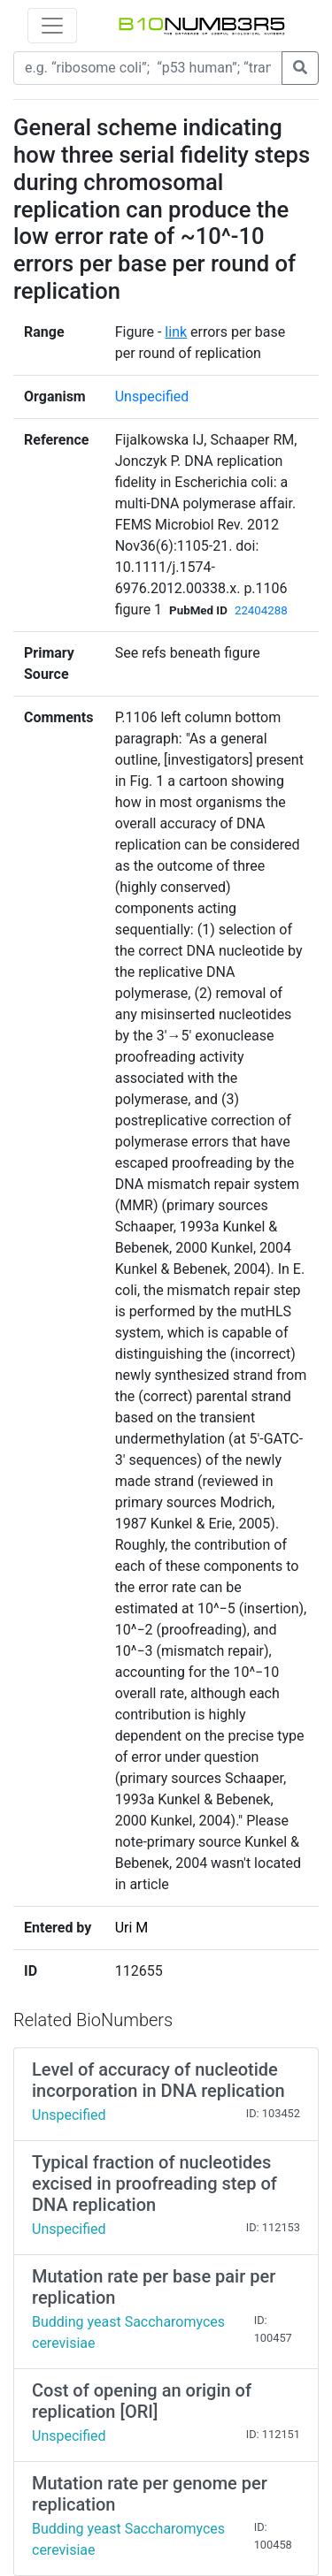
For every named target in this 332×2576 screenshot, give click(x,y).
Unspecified (152, 396)
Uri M (132, 1927)
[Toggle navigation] (52, 25)
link (176, 332)
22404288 (261, 610)
